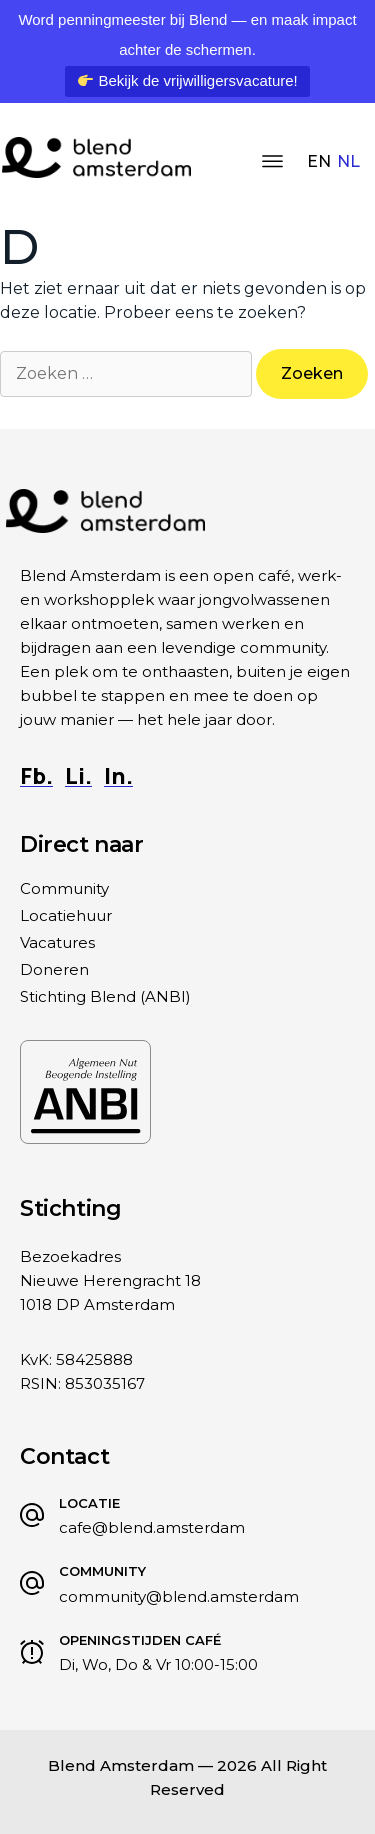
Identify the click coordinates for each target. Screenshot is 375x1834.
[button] (272, 163)
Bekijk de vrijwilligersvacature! (187, 80)
